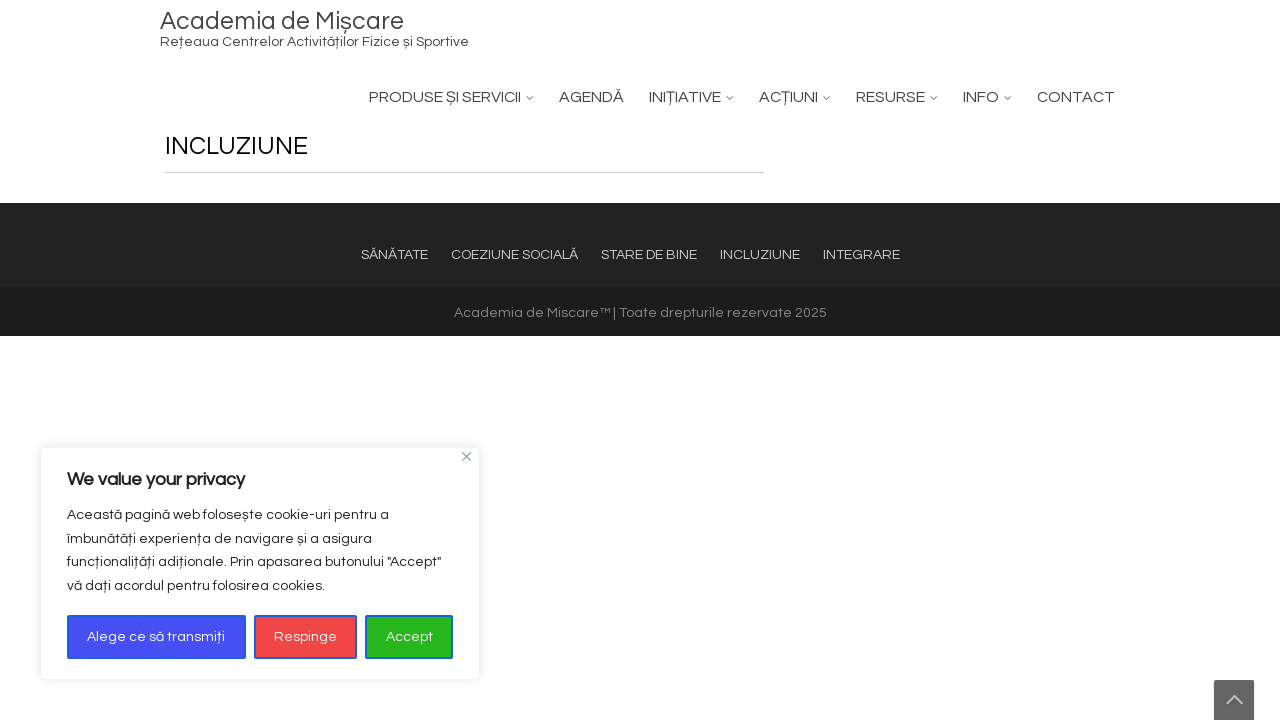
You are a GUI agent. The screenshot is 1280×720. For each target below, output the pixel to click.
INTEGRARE (861, 255)
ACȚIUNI (788, 97)
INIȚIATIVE (685, 97)
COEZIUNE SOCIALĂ (514, 255)
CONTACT (1076, 97)
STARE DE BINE (649, 255)
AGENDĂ (591, 97)
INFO (981, 97)
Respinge (305, 637)
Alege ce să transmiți (156, 637)
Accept (409, 637)
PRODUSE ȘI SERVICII (445, 97)
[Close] (466, 456)
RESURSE (890, 97)
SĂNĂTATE (394, 255)
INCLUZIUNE (760, 255)
